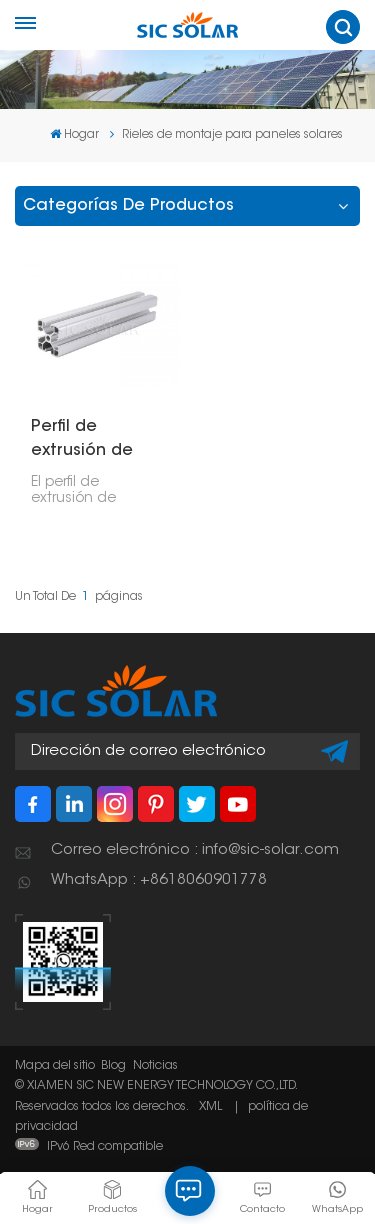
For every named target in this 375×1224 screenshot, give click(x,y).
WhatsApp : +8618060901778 (159, 880)
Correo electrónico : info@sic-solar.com (195, 850)
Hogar (74, 134)
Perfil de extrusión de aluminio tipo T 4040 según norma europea (96, 441)
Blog (113, 1066)
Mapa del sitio (55, 1066)
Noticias (155, 1066)
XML (210, 1107)
